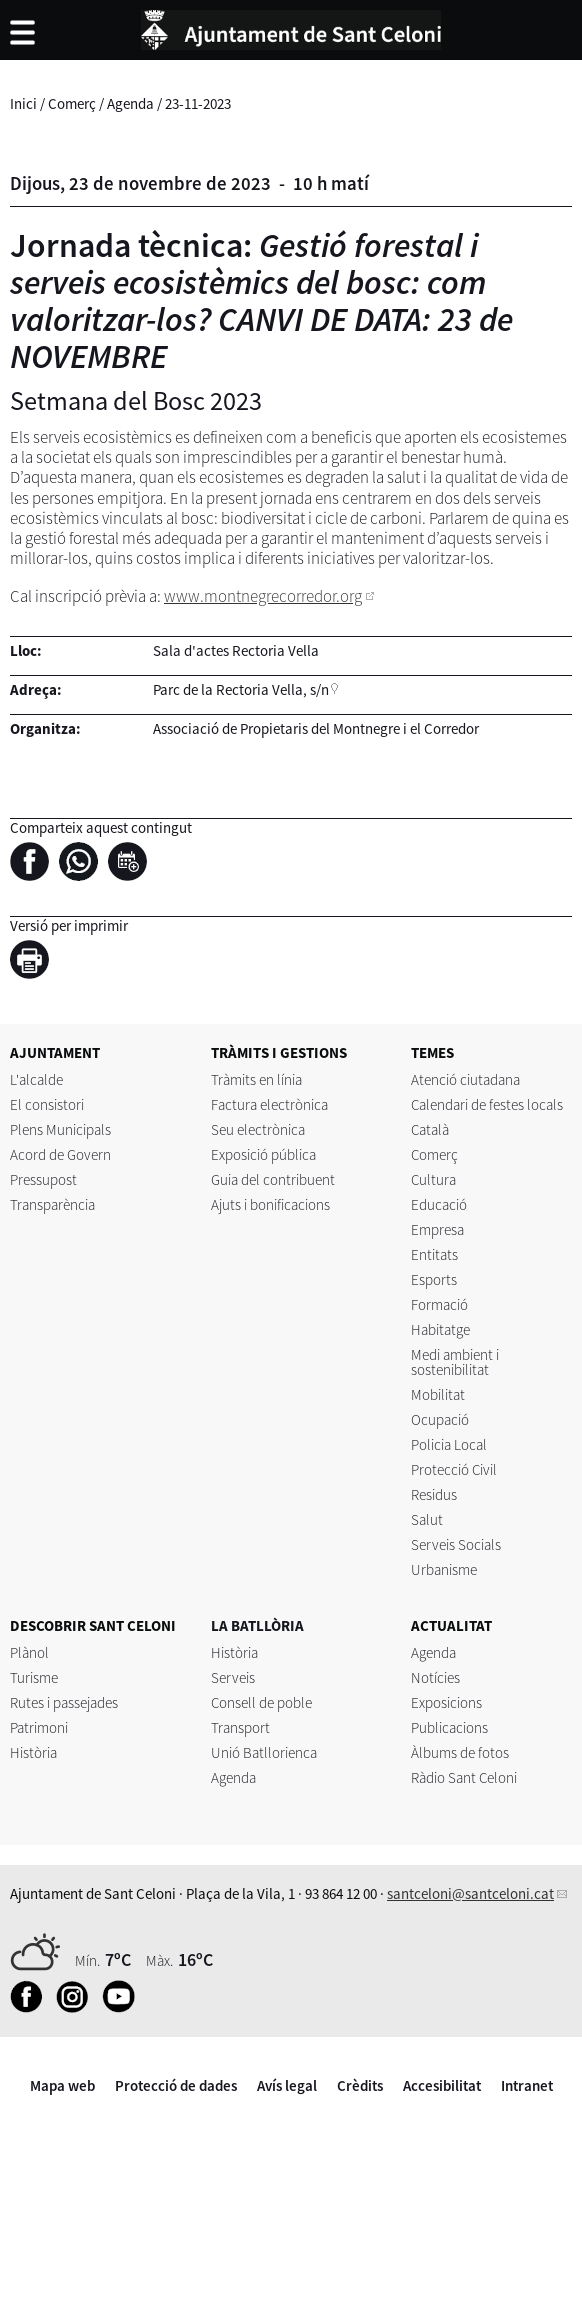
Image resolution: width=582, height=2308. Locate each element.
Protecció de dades (176, 2085)
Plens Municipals (60, 1129)
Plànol (29, 1652)
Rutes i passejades (64, 1702)
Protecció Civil (454, 1469)
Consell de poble (261, 1702)
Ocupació (440, 1419)
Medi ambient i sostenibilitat (455, 1362)
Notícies (435, 1677)
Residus (434, 1494)
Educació (439, 1204)
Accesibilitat (442, 2085)
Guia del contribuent (273, 1179)
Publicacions (449, 1727)
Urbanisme (444, 1569)
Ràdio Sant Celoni (464, 1777)
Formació (439, 1304)
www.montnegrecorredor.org (263, 596)
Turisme (34, 1677)
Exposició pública (263, 1154)
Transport (240, 1727)
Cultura (433, 1179)
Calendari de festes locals (487, 1104)
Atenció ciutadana (465, 1079)
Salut (427, 1519)
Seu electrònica (258, 1129)
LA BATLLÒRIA (257, 1625)
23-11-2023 (198, 103)
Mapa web (62, 2085)
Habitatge (440, 1329)
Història (33, 1752)
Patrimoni (39, 1727)
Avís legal (287, 2085)
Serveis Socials (456, 1544)
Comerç (72, 103)
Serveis (233, 1677)
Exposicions (446, 1702)
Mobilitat (438, 1394)
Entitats (434, 1254)
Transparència (52, 1204)
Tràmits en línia (256, 1079)
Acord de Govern (60, 1154)
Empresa (437, 1229)
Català (430, 1129)
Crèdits (360, 2085)
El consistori (47, 1104)
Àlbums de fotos (460, 1752)
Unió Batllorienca (264, 1752)
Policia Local (449, 1444)
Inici (23, 103)
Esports (434, 1279)
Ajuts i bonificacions (270, 1204)
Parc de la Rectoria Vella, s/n (241, 689)
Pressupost (43, 1179)
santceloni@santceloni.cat (470, 1893)
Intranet (527, 2085)
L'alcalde (36, 1079)
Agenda (130, 103)
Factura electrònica (269, 1104)
